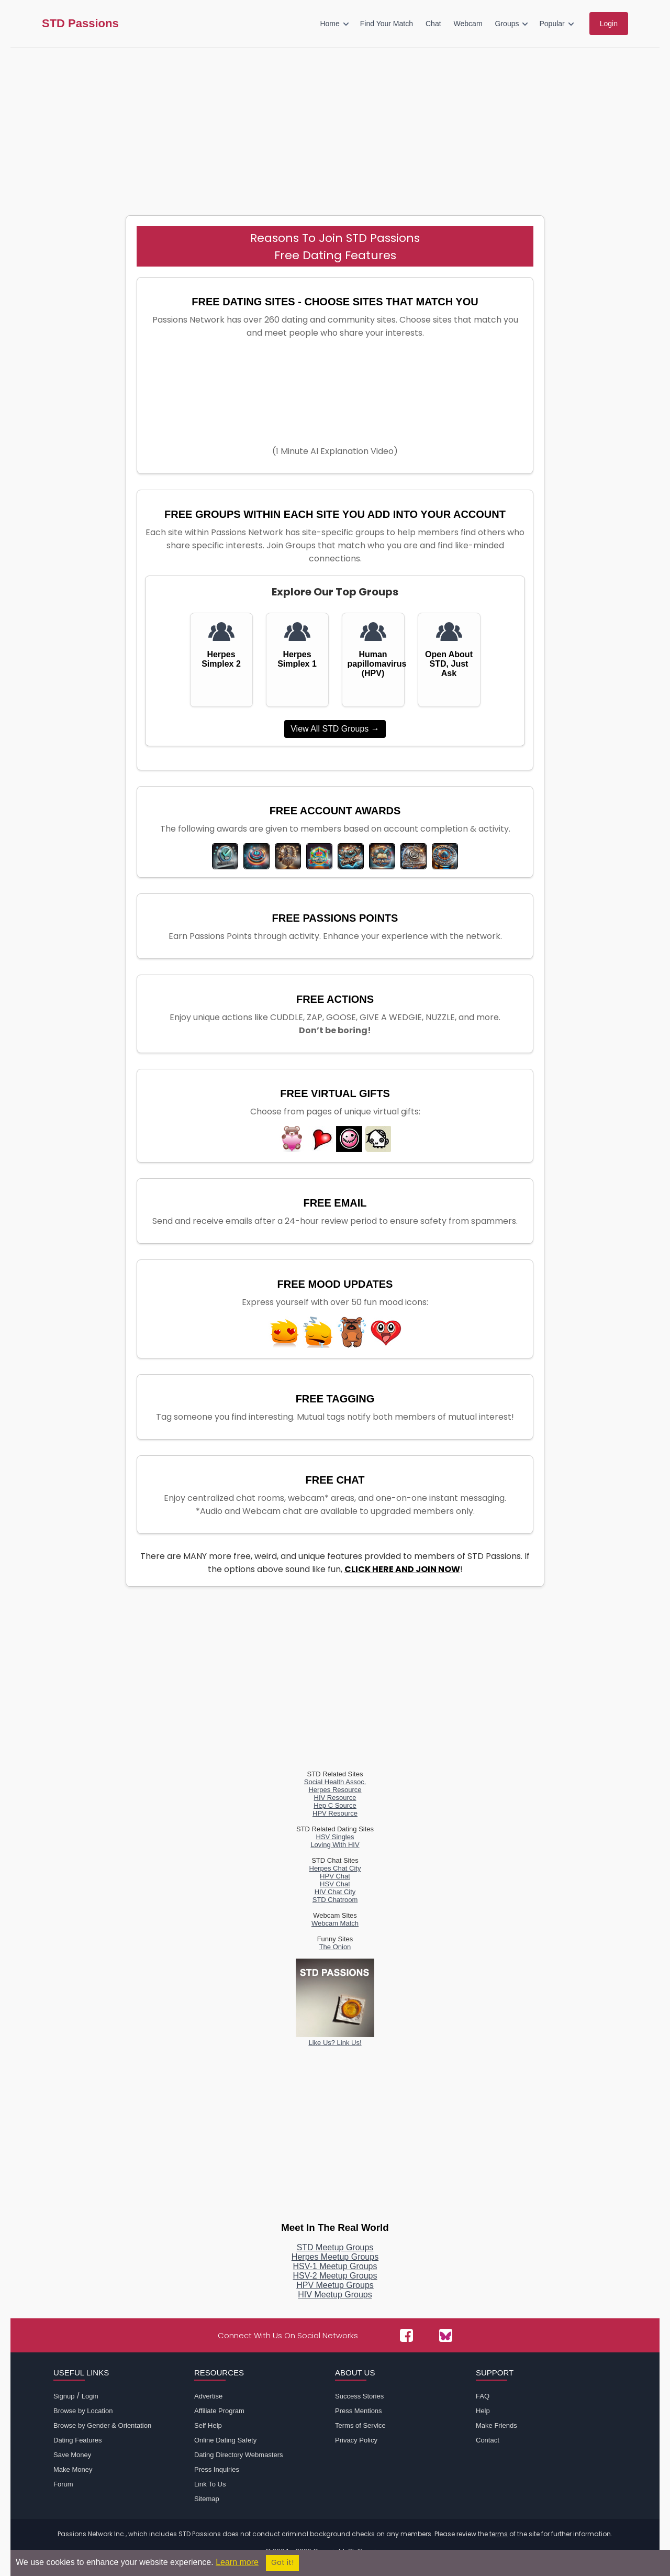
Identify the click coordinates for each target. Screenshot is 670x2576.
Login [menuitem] (609, 23)
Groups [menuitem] (507, 23)
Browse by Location (83, 2411)
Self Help (208, 2425)
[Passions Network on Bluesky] (445, 2335)
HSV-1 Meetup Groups (335, 2266)
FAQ (482, 2396)
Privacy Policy (356, 2440)
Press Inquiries (216, 2469)
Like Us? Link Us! (335, 2039)
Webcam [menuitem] (468, 23)
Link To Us (210, 2484)
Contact (487, 2440)
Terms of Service (360, 2425)
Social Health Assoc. (335, 1782)
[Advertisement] (335, 126)
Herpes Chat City (335, 1868)
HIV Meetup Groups (335, 2294)
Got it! (282, 2563)
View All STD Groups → (335, 728)
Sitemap (206, 2499)
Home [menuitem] (329, 23)
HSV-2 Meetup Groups (335, 2275)
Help (483, 2411)
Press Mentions (358, 2411)
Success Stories (359, 2396)
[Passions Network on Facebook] (406, 2335)
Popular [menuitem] (551, 23)
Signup (63, 2396)
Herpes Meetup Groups (335, 2256)
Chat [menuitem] (433, 23)
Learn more (237, 2562)
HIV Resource (335, 1797)
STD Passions (80, 23)
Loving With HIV (334, 1845)
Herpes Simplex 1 (297, 659)
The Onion (335, 1947)
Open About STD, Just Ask (449, 664)
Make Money (72, 2469)
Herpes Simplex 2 (221, 659)
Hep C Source (335, 1805)
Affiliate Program (219, 2411)
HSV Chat (335, 1884)
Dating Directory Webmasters (238, 2455)
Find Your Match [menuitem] (386, 23)
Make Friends (496, 2425)
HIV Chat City (335, 1892)
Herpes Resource (334, 1790)
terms (498, 2533)
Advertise (208, 2396)
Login (90, 2396)
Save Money (72, 2455)
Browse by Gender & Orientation (102, 2425)
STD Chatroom (335, 1900)
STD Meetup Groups (335, 2247)
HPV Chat (335, 1876)
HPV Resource (335, 1813)
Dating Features (77, 2440)
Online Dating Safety (225, 2440)
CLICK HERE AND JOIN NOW (402, 1569)
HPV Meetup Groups (335, 2285)
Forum (63, 2484)
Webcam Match (335, 1923)
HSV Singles (335, 1837)
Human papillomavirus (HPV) (373, 664)
